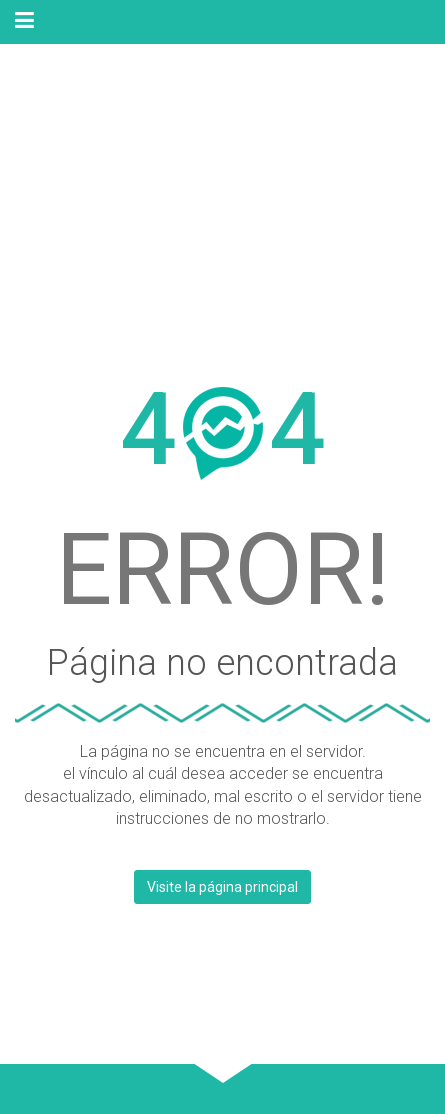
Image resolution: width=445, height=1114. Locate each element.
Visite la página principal (222, 887)
